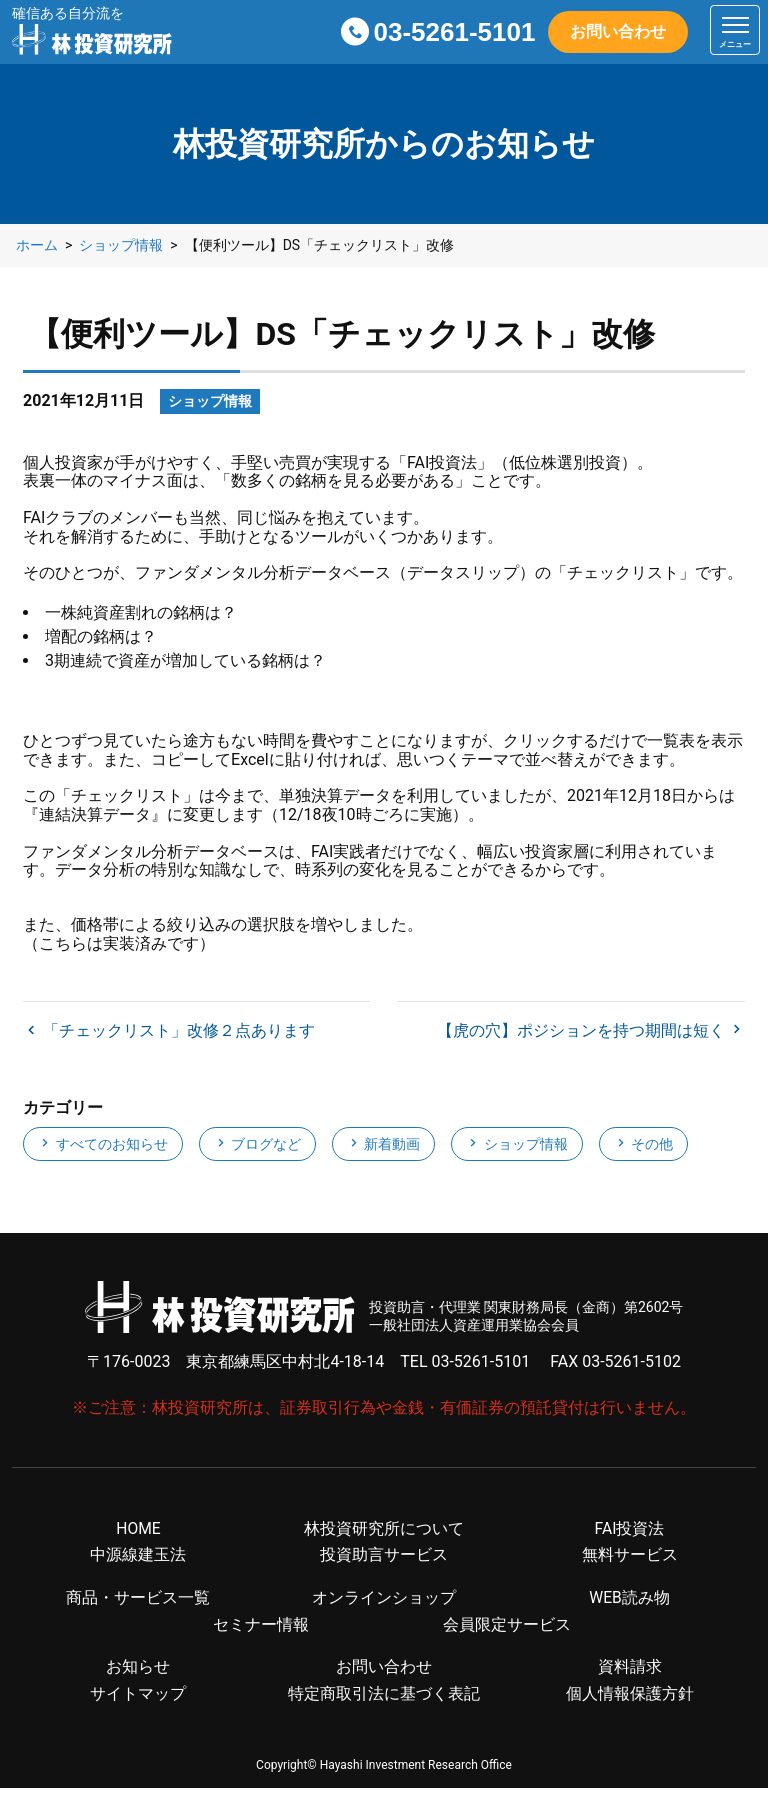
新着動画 (383, 1146)
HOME (138, 1531)
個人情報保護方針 (630, 1699)
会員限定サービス (507, 1628)
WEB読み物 (629, 1601)
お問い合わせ (618, 31)
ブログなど (257, 1146)
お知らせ (138, 1671)
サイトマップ (138, 1699)
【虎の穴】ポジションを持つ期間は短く (583, 1031)
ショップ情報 (516, 1146)
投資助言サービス (384, 1558)
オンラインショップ (384, 1601)
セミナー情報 (261, 1628)
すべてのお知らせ (102, 1146)
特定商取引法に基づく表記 (384, 1699)
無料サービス (630, 1558)
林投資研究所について (384, 1531)
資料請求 (630, 1671)
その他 (643, 1146)
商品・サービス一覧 (138, 1601)
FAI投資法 (629, 1531)
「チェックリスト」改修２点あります (177, 1031)
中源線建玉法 (138, 1558)
